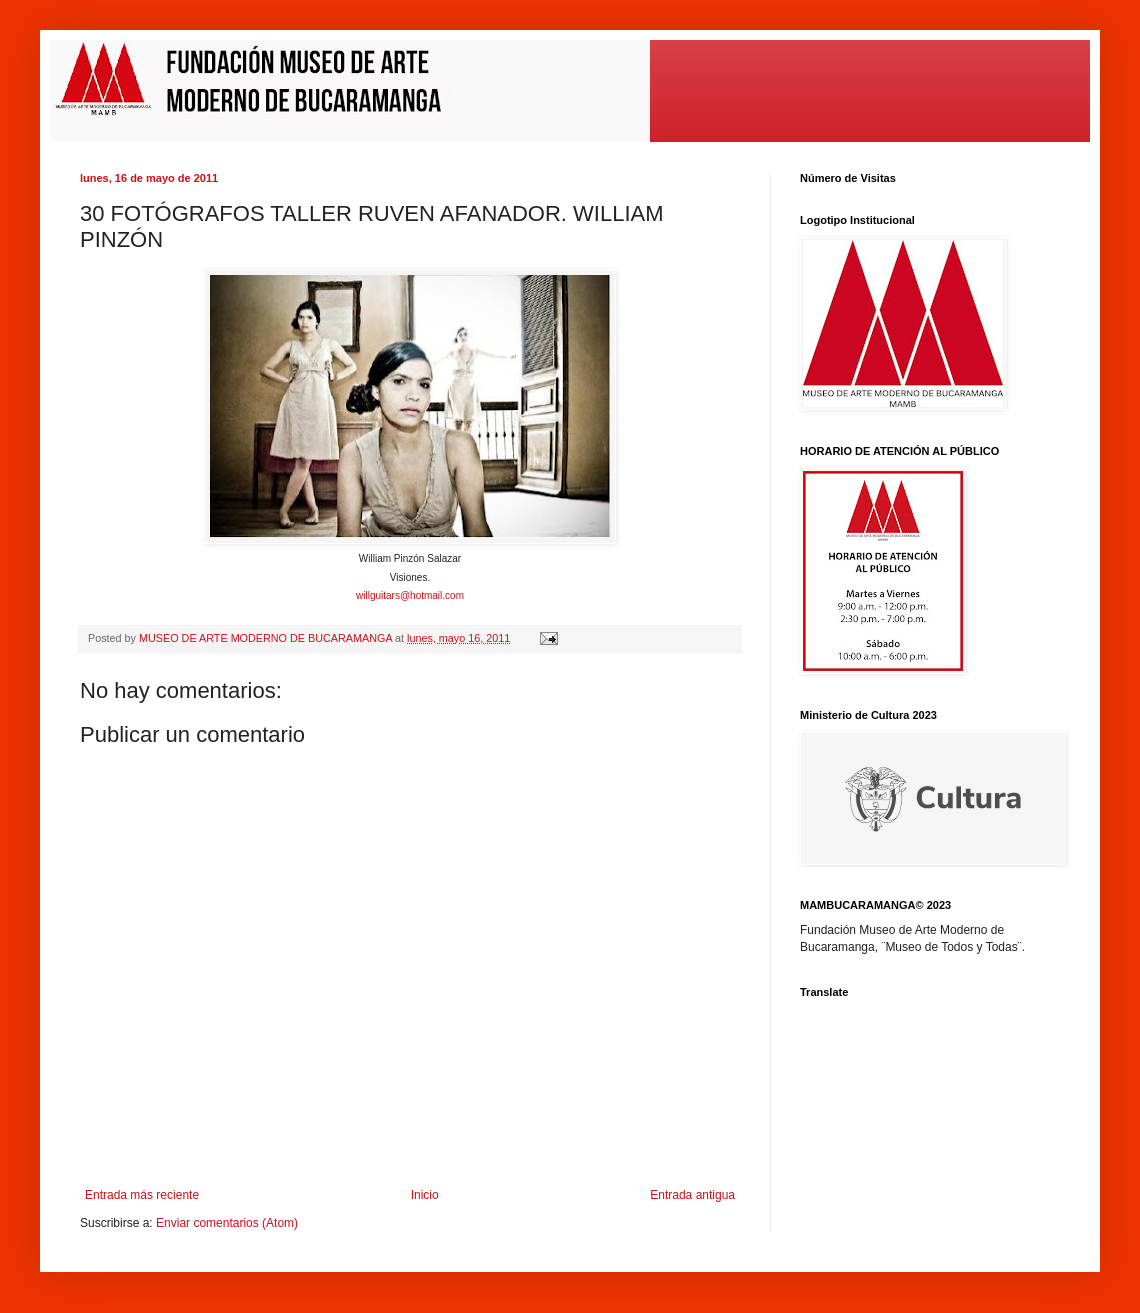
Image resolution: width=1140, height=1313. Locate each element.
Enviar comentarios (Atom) (227, 1223)
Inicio (425, 1195)
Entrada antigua (692, 1195)
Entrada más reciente (142, 1195)
